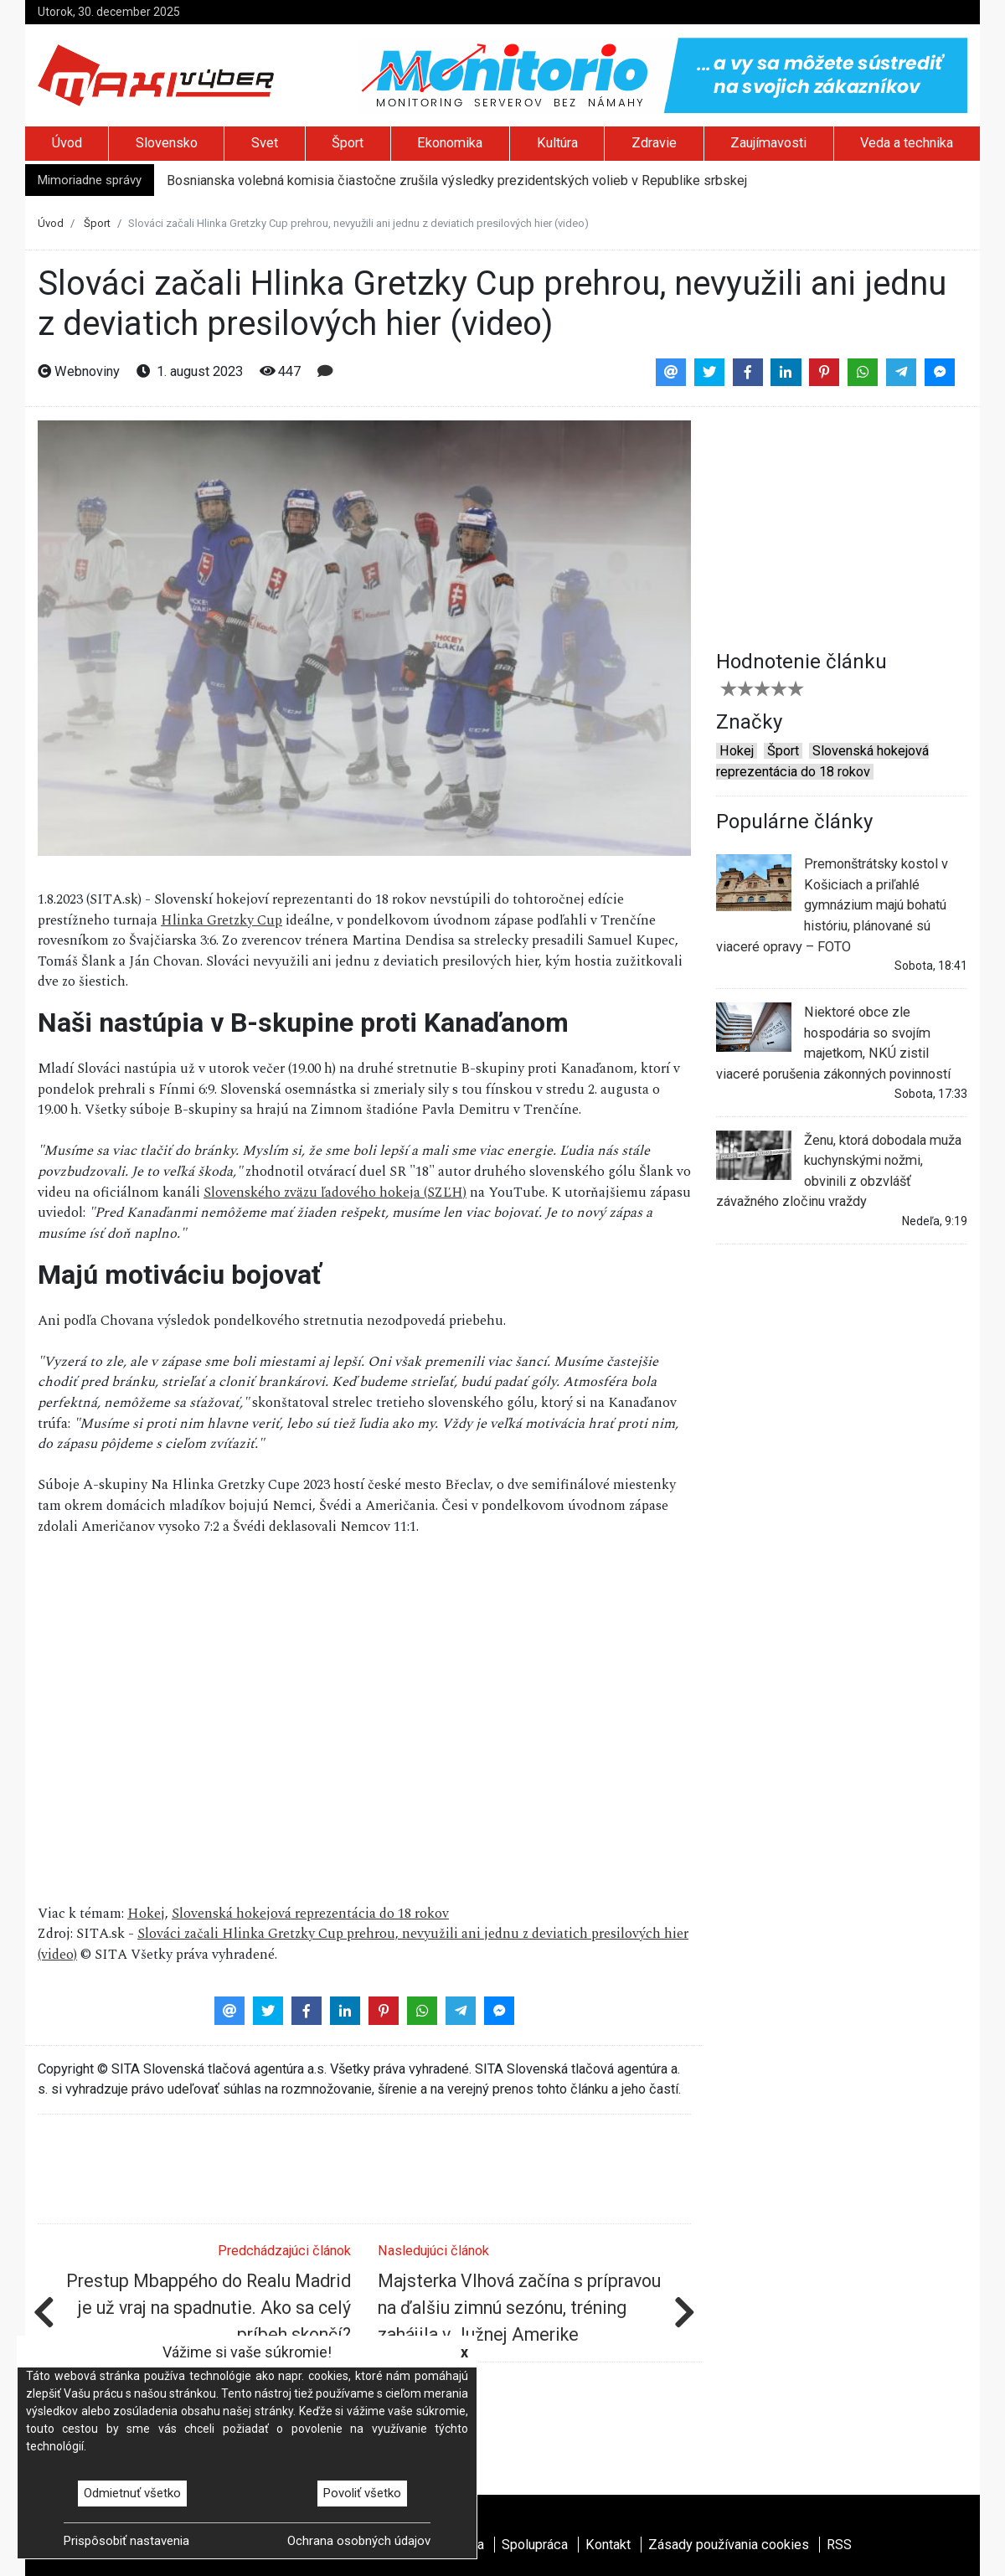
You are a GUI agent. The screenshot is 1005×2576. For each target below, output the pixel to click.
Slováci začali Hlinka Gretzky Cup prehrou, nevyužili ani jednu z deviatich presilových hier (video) (363, 1944)
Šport (347, 143)
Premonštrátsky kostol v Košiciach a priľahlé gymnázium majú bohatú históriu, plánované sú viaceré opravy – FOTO (832, 904)
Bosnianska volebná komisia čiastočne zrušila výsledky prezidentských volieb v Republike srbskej (457, 180)
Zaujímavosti (768, 143)
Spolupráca (535, 2545)
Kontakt (608, 2545)
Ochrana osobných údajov (358, 2540)
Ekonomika (449, 143)
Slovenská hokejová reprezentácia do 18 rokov (310, 1914)
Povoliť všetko (362, 2493)
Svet (264, 143)
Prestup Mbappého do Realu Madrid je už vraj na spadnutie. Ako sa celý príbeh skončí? (208, 2307)
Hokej (146, 1914)
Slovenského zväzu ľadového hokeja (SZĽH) (335, 1192)
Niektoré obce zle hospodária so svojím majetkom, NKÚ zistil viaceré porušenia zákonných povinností (833, 1042)
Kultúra (557, 143)
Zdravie (654, 143)
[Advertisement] (841, 525)
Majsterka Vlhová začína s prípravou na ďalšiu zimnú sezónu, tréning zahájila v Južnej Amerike (519, 2307)
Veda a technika (906, 143)
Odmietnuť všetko (132, 2493)
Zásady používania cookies (728, 2545)
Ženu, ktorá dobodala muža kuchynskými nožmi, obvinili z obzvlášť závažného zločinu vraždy (838, 1170)
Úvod (67, 143)
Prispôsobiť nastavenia (126, 2540)
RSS (839, 2545)
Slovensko (167, 143)
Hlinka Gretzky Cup (221, 920)
